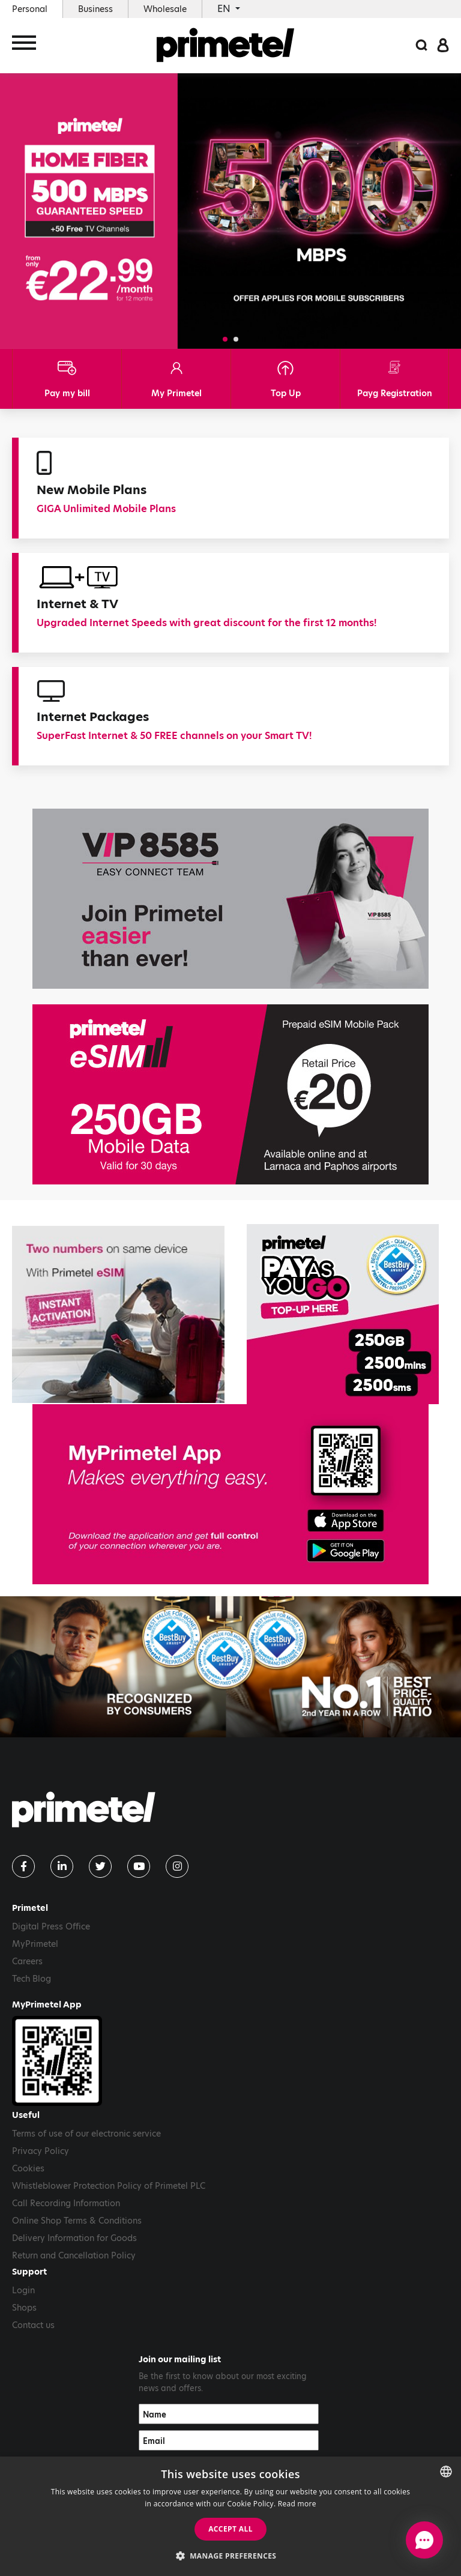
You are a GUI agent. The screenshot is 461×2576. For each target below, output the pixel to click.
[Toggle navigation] (24, 46)
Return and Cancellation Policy (74, 2255)
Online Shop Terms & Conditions (77, 2221)
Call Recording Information (66, 2203)
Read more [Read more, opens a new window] (297, 2504)
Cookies (28, 2168)
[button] (225, 339)
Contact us (33, 2325)
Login (23, 2290)
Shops (24, 2308)
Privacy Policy (40, 2151)
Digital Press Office (51, 1926)
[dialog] (230, 2516)
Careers (27, 1961)
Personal (29, 9)
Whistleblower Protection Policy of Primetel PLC (108, 2186)
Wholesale (165, 9)
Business (95, 9)
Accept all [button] (230, 2529)
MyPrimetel (35, 1944)
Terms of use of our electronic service (86, 2134)
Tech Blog (31, 1979)
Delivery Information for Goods (74, 2238)
